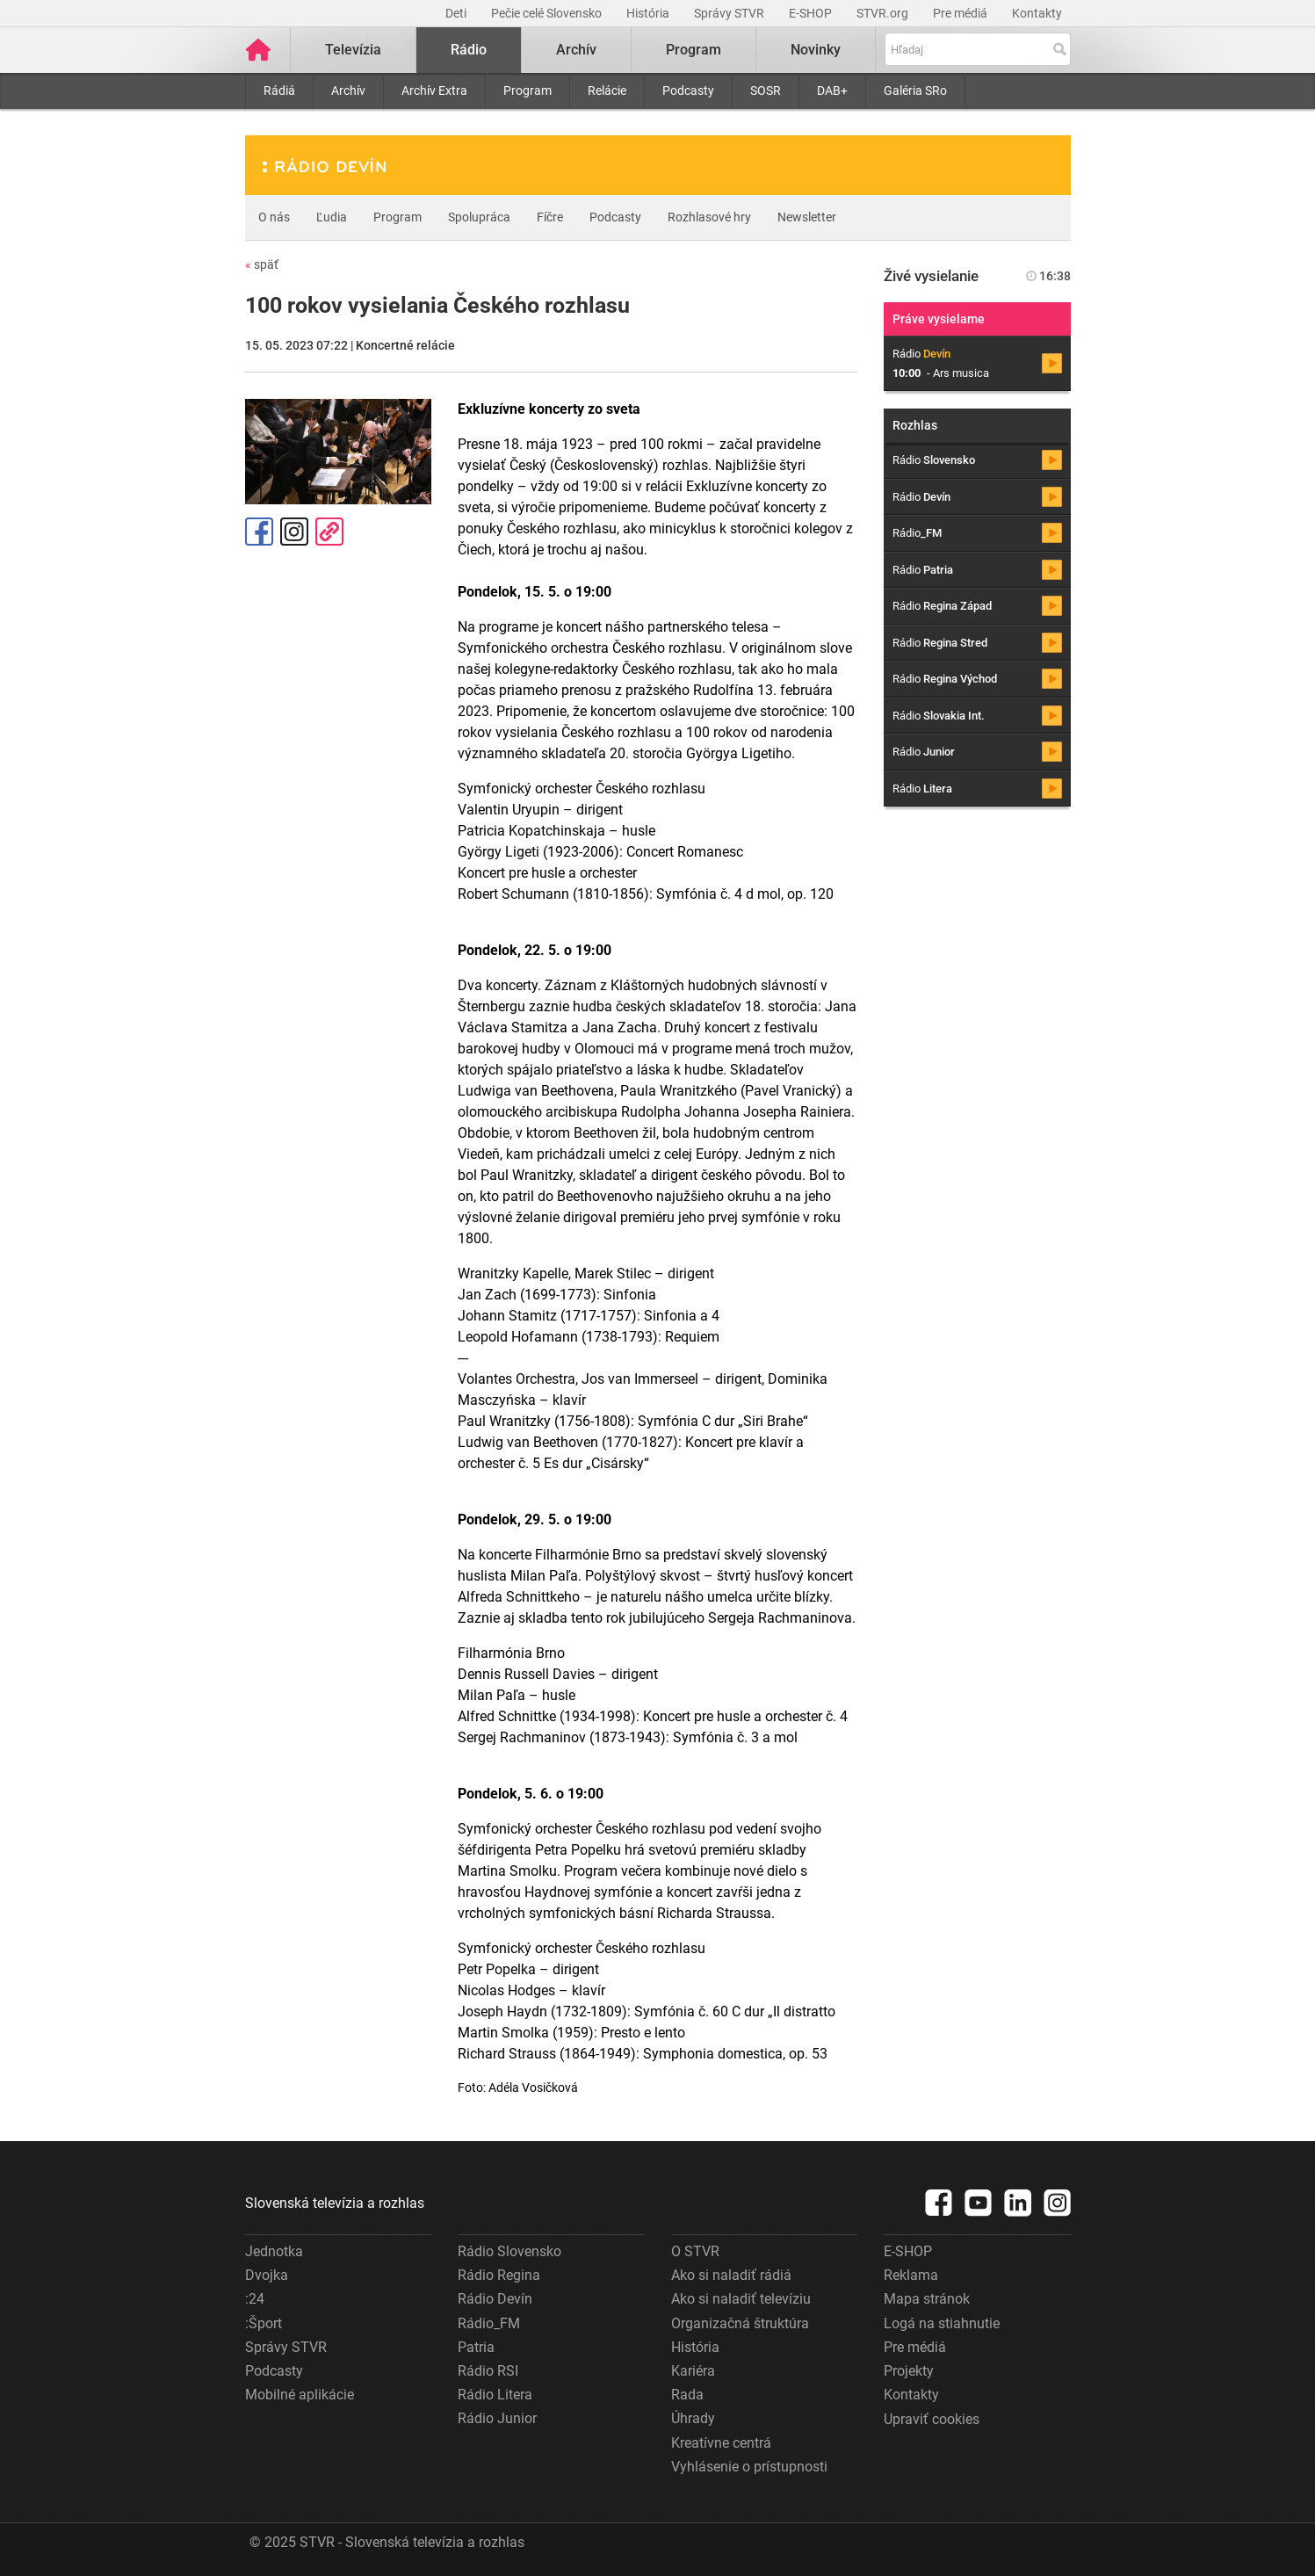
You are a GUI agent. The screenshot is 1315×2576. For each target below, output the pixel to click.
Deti (457, 13)
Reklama (911, 2275)
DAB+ (832, 90)
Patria (476, 2347)
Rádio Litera (495, 2394)
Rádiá (279, 90)
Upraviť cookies (931, 2419)
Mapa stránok (927, 2298)
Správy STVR (730, 13)
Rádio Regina (499, 2275)
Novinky (816, 49)
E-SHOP (812, 13)
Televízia (353, 49)
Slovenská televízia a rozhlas (334, 2203)
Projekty (909, 2371)
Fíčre (550, 217)
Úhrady (693, 2418)
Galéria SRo (915, 90)
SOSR (765, 90)
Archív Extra (434, 90)
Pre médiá (961, 13)
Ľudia (331, 217)
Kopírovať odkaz (329, 531)
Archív (348, 90)
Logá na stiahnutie (942, 2323)
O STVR (695, 2251)
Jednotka (274, 2251)
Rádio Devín (495, 2298)
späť (261, 264)
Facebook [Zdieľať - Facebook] (259, 531)
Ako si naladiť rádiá (731, 2275)
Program (527, 90)
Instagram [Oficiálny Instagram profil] (294, 531)
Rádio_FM (489, 2323)
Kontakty (1037, 13)
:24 (254, 2298)
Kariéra (693, 2371)
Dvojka (266, 2275)
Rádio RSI (488, 2371)
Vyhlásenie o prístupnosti (749, 2466)
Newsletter (806, 217)
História (649, 13)
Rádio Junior (497, 2418)
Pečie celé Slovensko (547, 13)
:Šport (263, 2323)
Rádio (469, 49)
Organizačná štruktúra (740, 2323)
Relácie (607, 90)
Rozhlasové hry (709, 217)
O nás (274, 217)
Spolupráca (479, 217)
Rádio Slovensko (509, 2251)
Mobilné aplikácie (299, 2394)
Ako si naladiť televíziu (741, 2298)
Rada (687, 2394)
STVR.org (883, 13)
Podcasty (688, 90)
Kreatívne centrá (721, 2443)
